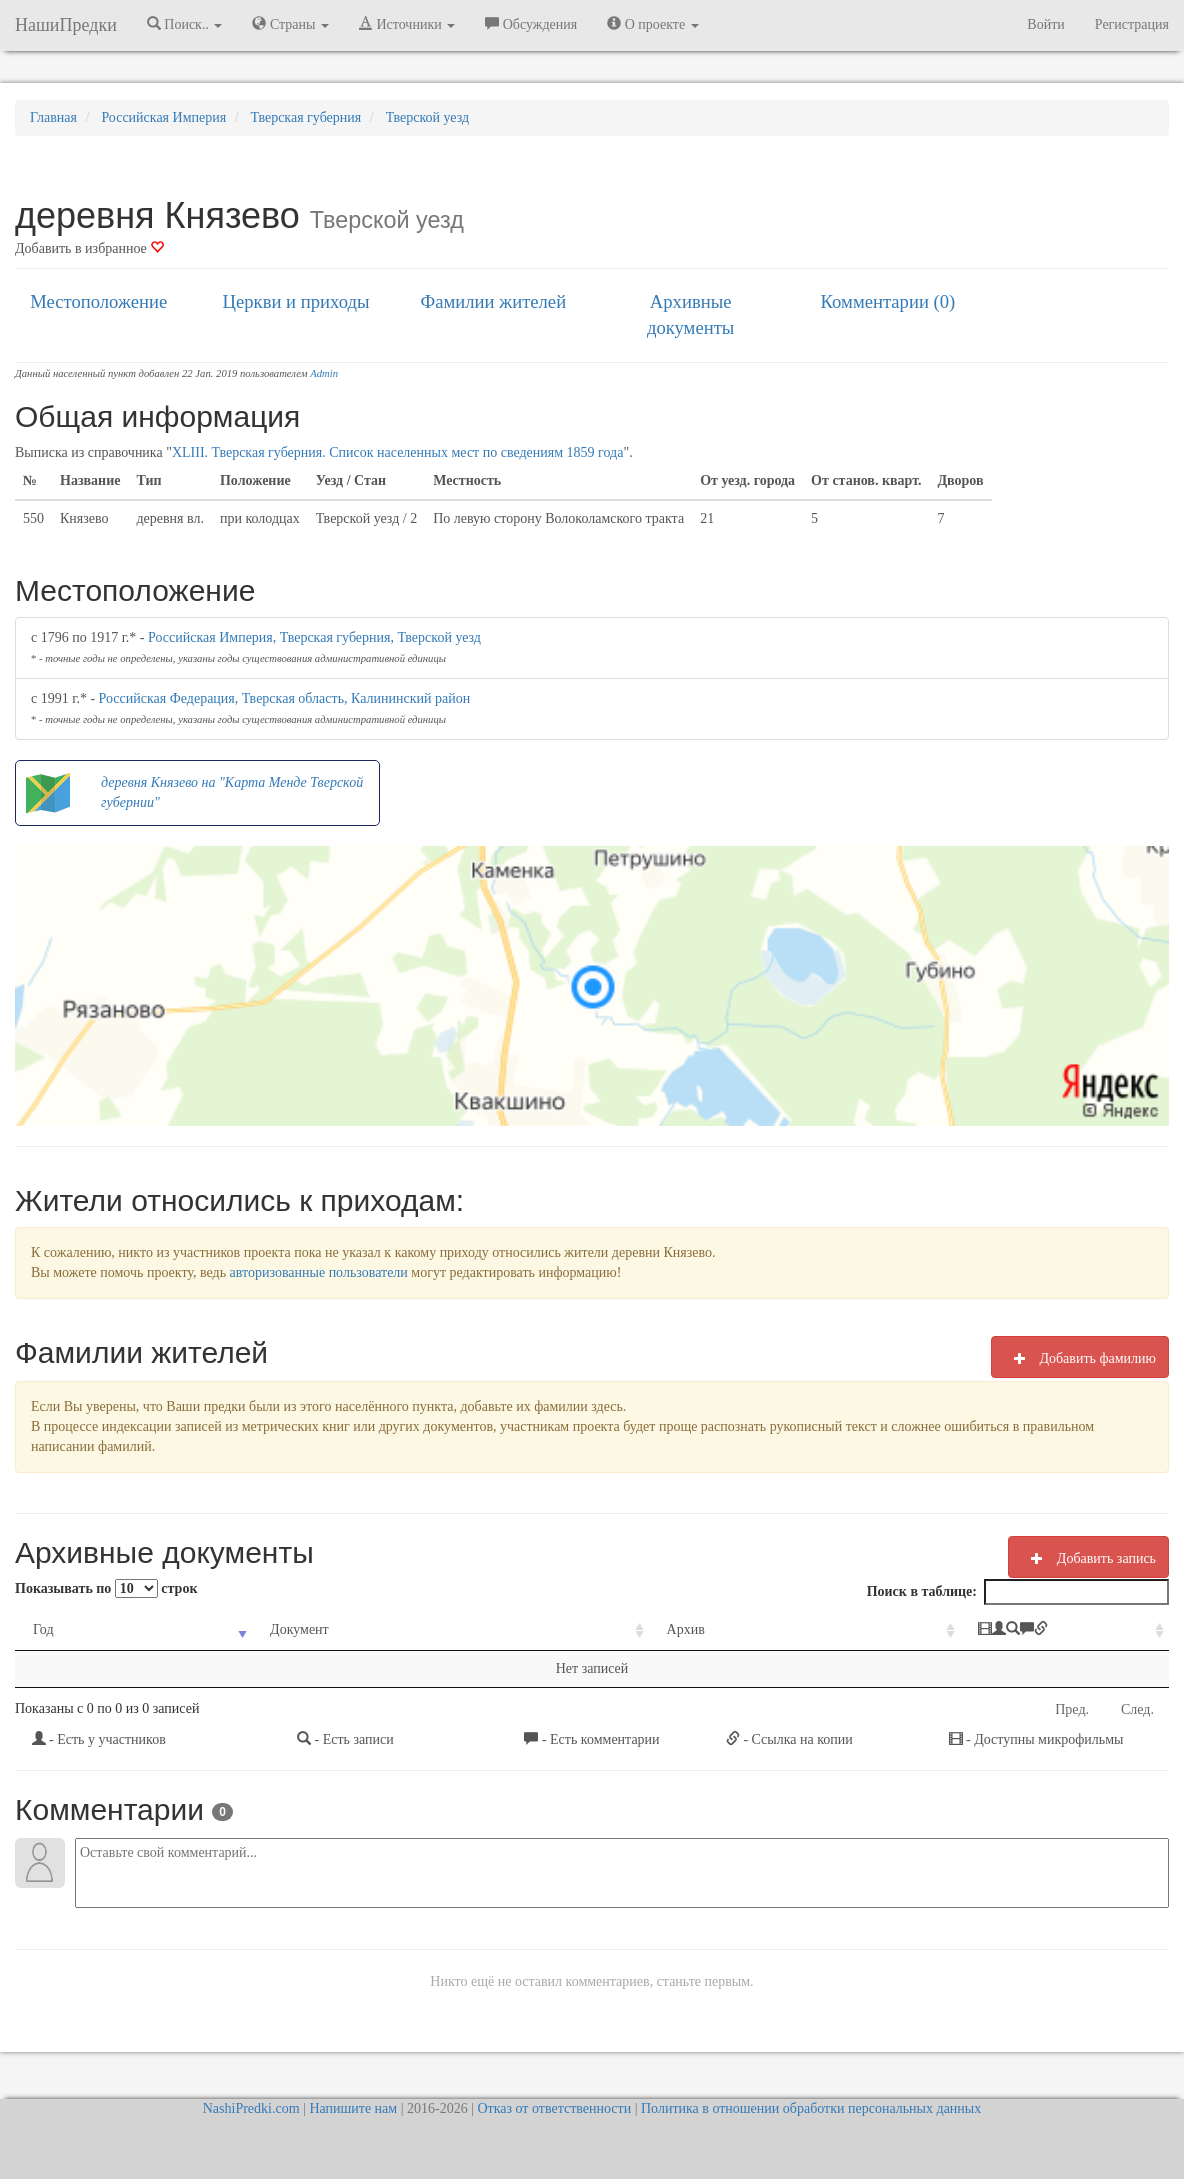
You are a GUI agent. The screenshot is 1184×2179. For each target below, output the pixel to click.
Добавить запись (1088, 1558)
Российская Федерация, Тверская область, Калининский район (285, 698)
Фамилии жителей (494, 301)
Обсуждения (531, 24)
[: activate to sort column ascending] (984, 1630)
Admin (324, 373)
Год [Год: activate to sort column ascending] (43, 1629)
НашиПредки (66, 25)
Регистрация (1132, 24)
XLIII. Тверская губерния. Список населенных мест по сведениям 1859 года (398, 452)
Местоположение (98, 301)
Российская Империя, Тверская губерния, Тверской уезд (314, 637)
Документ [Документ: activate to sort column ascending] (259, 1629)
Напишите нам (353, 2108)
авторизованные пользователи (319, 1272)
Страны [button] (290, 24)
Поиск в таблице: (1018, 1592)
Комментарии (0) (888, 301)
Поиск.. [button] (185, 24)
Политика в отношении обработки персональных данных (811, 2108)
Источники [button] (407, 24)
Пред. (1072, 1709)
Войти (1045, 24)
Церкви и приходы (296, 301)
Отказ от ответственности (554, 2108)
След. (1137, 1709)
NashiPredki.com (251, 2108)
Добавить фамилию (1080, 1358)
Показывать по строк (106, 1588)
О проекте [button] (652, 24)
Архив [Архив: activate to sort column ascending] (579, 1629)
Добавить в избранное (89, 248)
